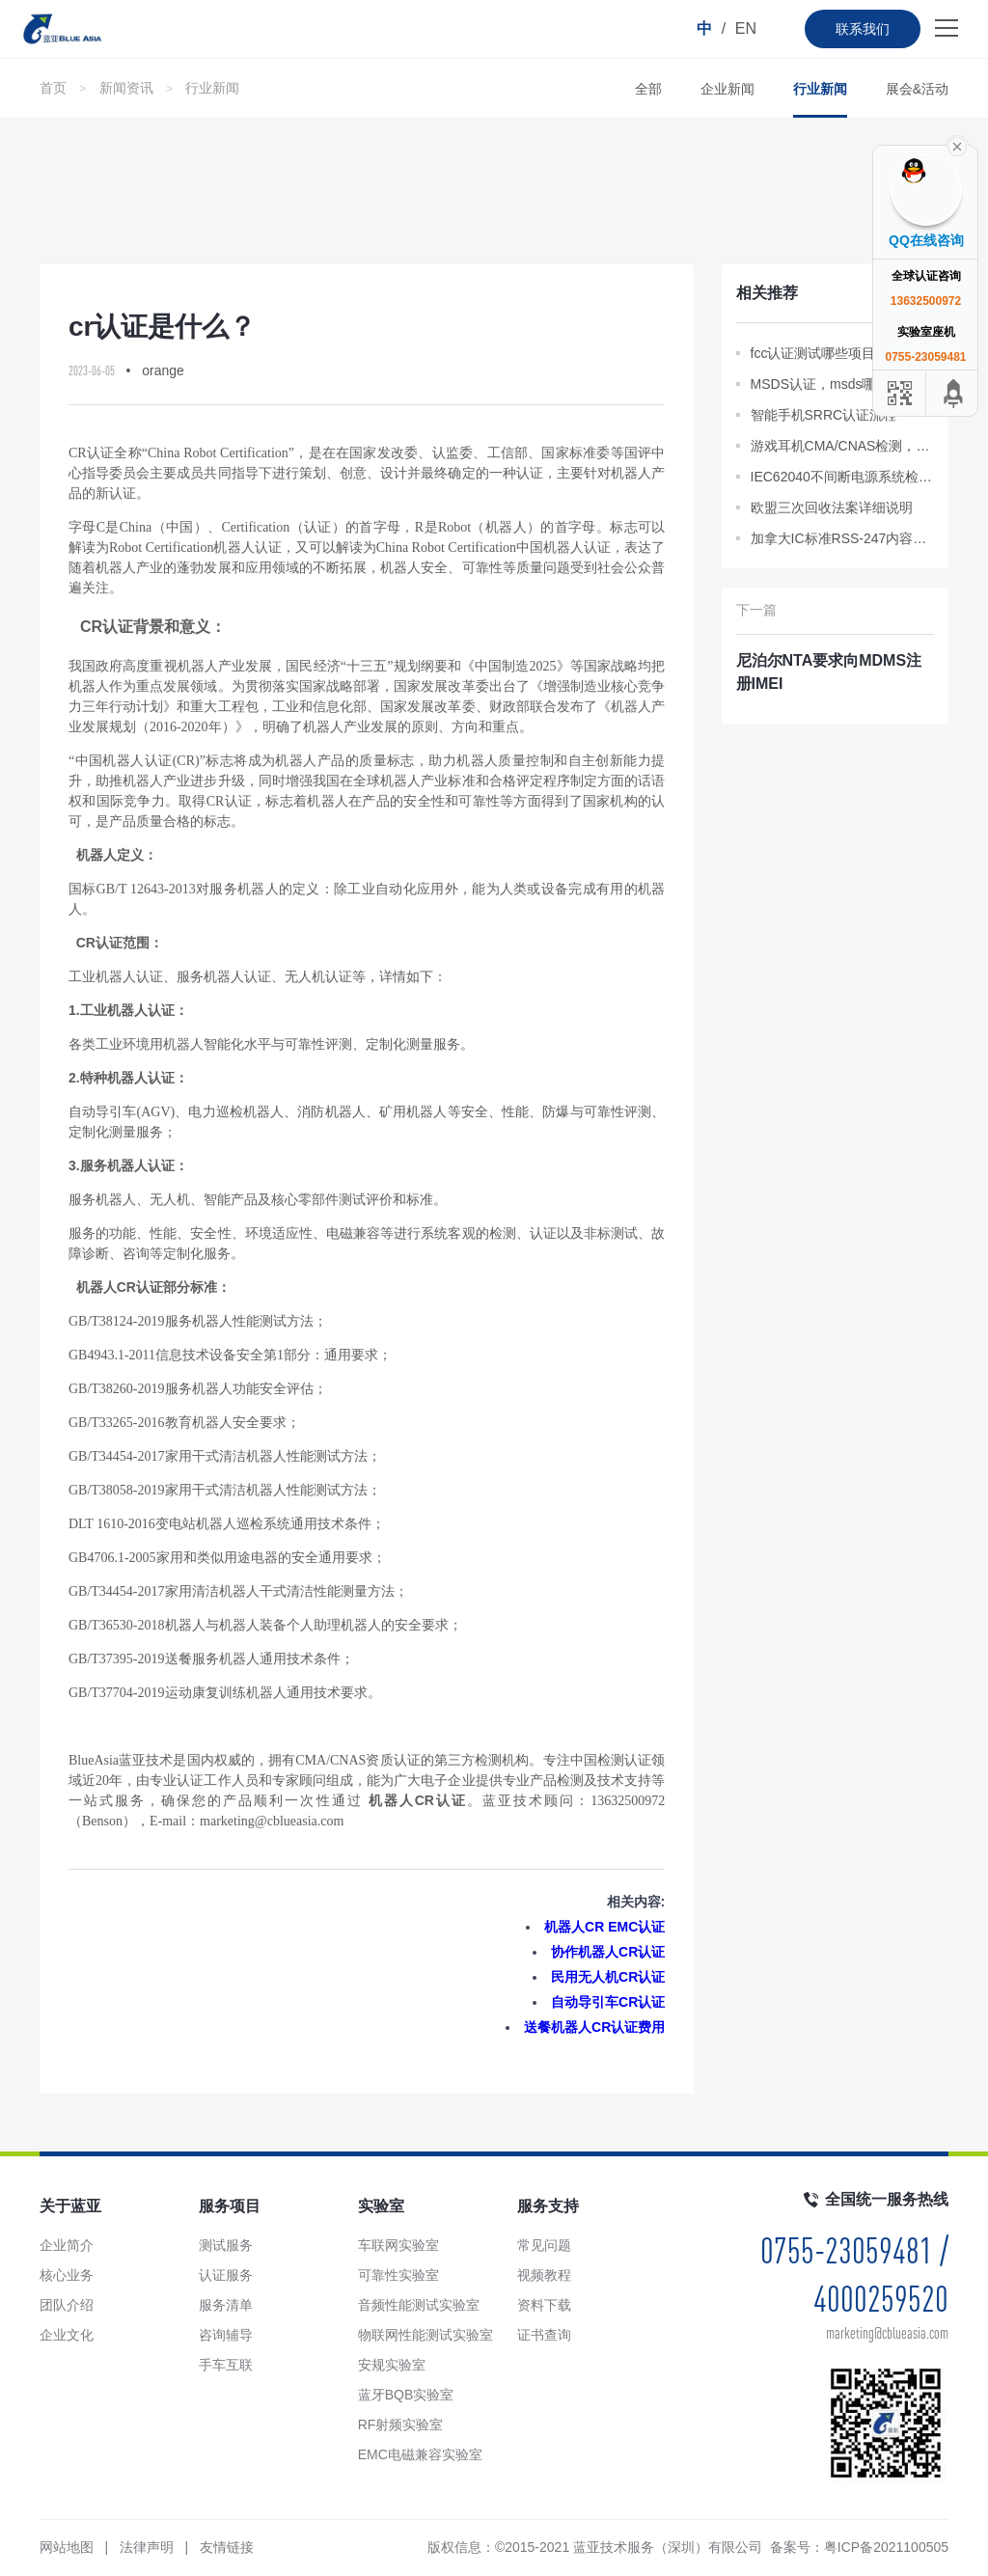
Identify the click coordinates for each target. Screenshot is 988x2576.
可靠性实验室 (398, 2275)
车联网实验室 (398, 2245)
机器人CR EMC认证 (604, 1926)
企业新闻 (727, 88)
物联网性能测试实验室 (425, 2335)
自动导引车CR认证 (608, 2002)
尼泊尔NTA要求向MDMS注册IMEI (829, 672)
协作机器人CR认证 (608, 1951)
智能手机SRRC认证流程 (824, 415)
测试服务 (226, 2245)
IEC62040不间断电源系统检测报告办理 (843, 476)
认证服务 (226, 2275)
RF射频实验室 (401, 2424)
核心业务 (67, 2275)
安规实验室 (391, 2364)
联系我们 (863, 29)
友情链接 (227, 2547)
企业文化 (67, 2335)
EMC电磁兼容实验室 (420, 2454)
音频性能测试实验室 (419, 2305)
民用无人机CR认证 (608, 1977)
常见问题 (544, 2245)
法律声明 (147, 2547)
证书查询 (544, 2335)
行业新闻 (212, 88)
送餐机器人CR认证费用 (594, 2027)
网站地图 (67, 2547)
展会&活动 (917, 88)
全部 (648, 88)
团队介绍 (67, 2305)
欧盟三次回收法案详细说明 (832, 507)
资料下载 (544, 2305)
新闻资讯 (126, 88)
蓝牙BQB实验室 (406, 2394)
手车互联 (226, 2364)
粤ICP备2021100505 (886, 2547)
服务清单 (226, 2305)
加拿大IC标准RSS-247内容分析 (843, 538)
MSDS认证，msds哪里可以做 (840, 384)
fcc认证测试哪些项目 (813, 353)
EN (745, 28)
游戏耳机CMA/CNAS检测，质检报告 (843, 445)
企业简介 (67, 2245)
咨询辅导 (226, 2335)
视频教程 (544, 2275)
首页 (53, 88)
